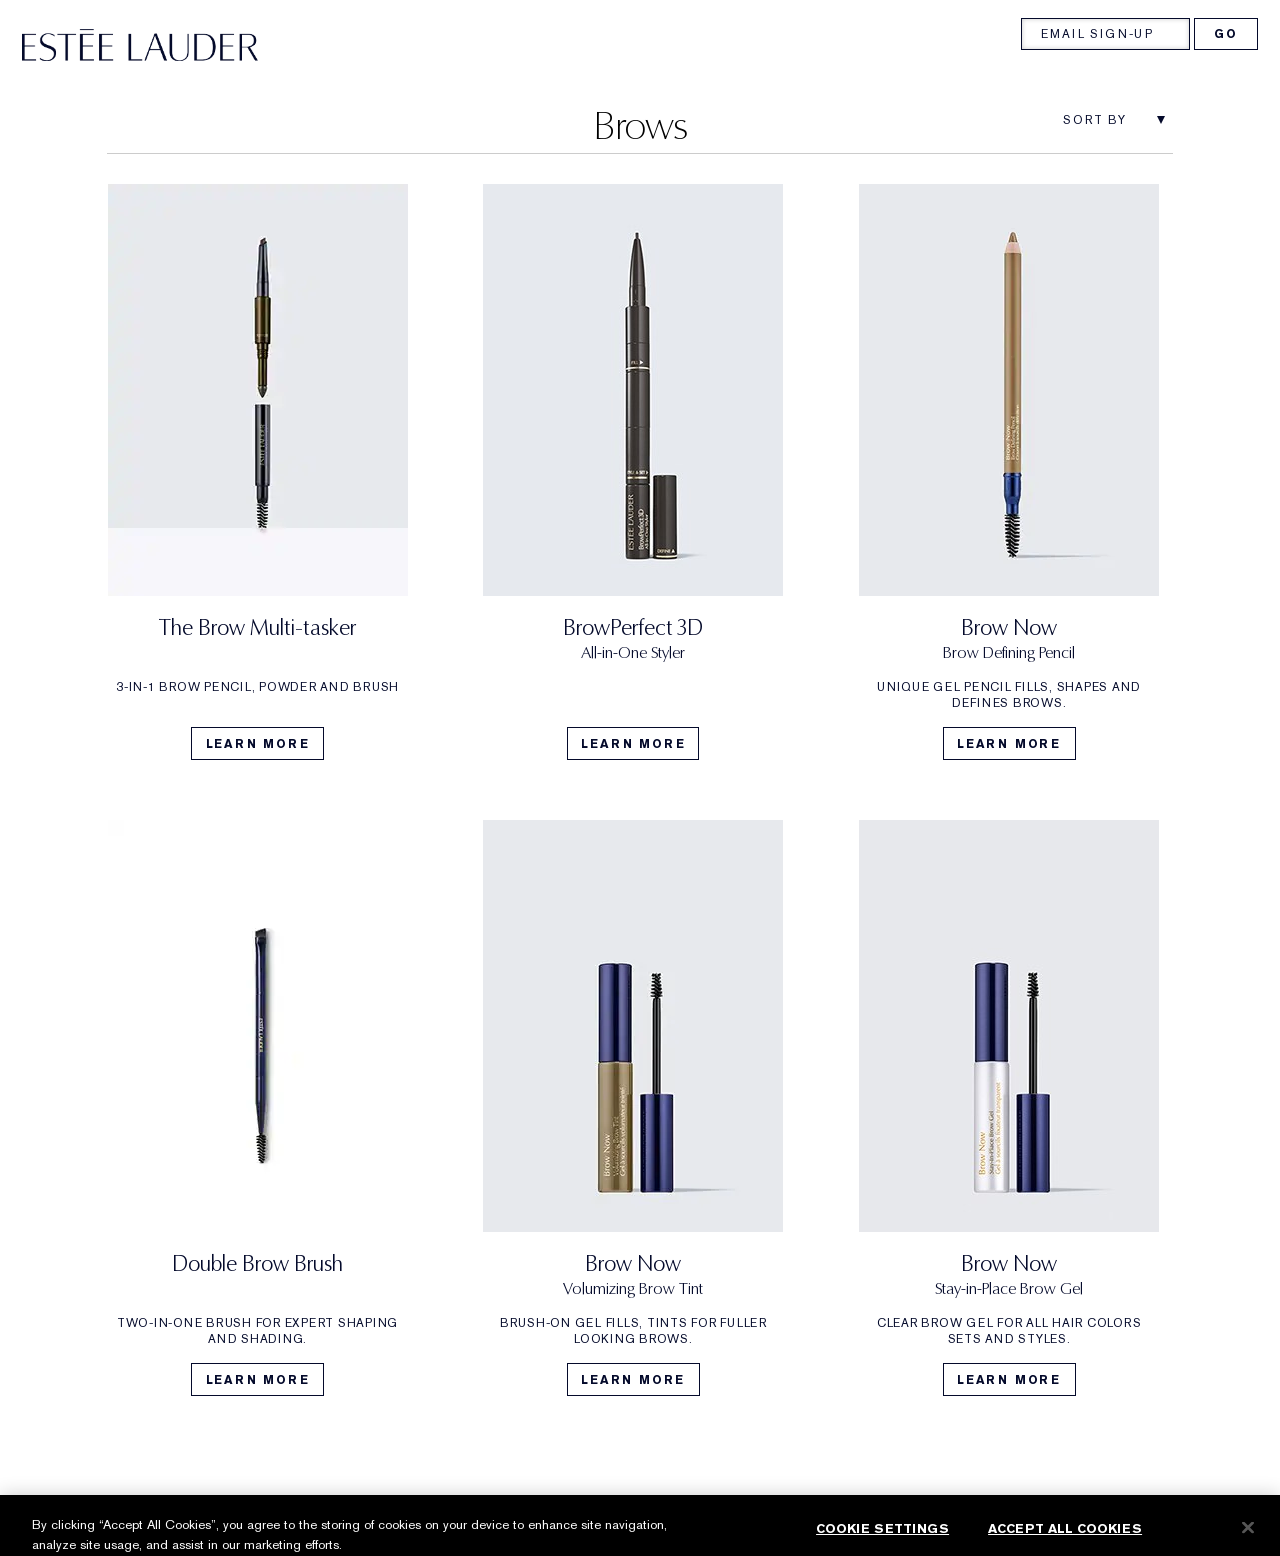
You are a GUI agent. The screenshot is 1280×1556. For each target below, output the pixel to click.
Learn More (258, 744)
